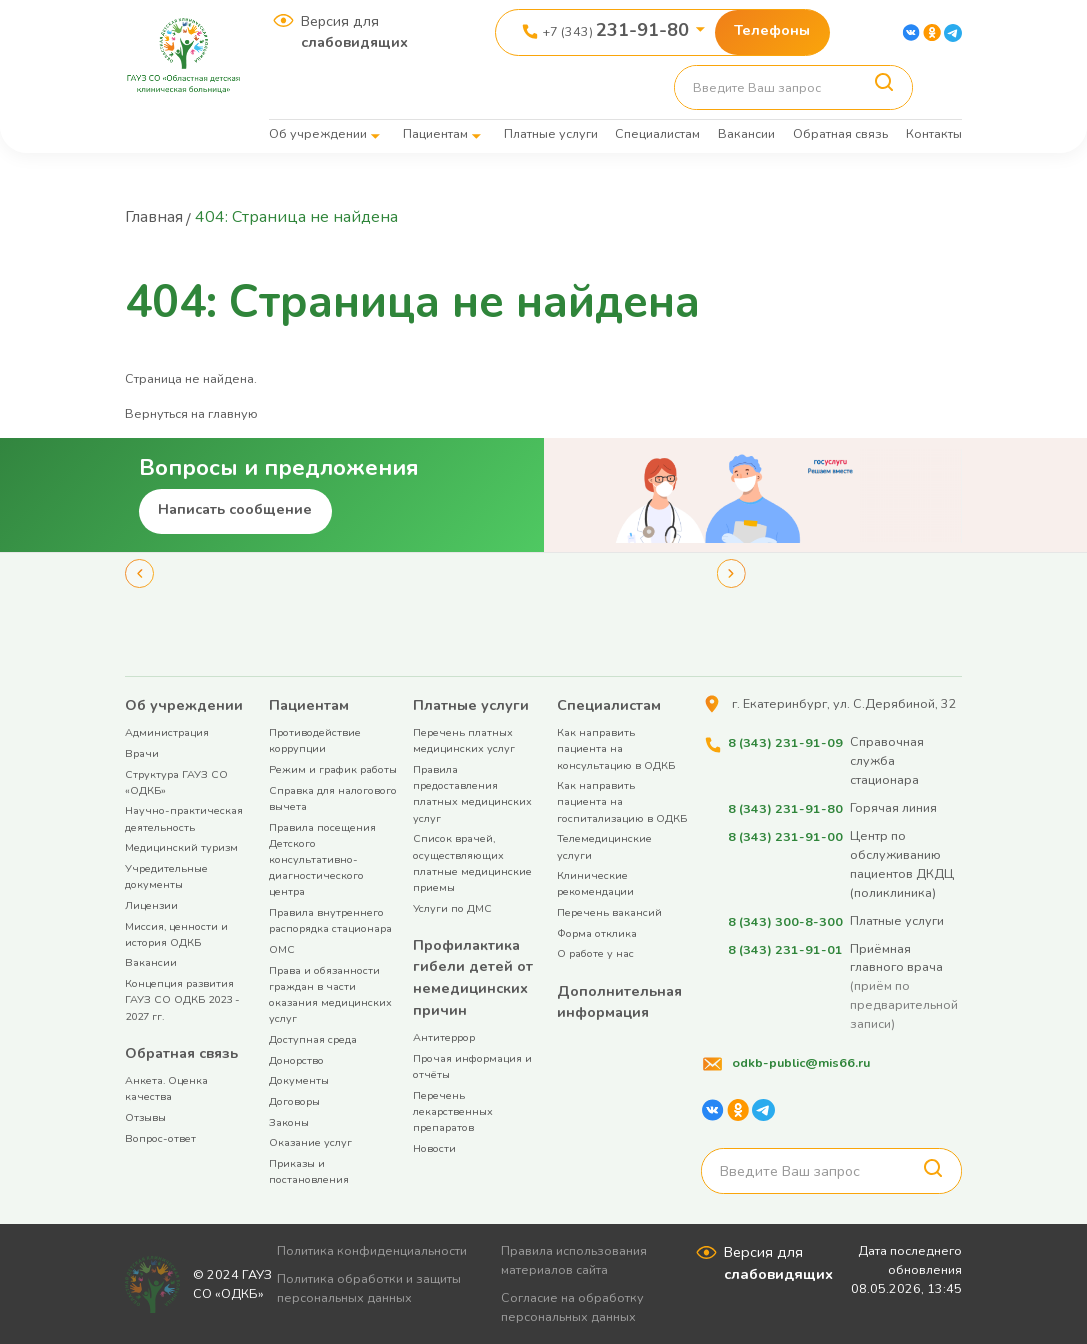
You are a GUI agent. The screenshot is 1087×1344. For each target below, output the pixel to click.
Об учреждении (318, 133)
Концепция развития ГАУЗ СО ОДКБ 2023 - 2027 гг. (182, 998)
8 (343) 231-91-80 (784, 806)
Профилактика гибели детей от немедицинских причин (473, 976)
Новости (434, 1147)
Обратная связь (840, 133)
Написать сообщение (235, 508)
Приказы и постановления (309, 1170)
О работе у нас (595, 952)
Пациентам (435, 133)
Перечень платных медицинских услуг (464, 739)
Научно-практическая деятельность (184, 817)
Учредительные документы (166, 875)
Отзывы (145, 1116)
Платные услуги (551, 133)
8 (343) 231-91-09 (784, 740)
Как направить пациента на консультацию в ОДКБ (616, 747)
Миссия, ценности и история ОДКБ (176, 933)
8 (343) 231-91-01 (784, 946)
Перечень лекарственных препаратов (453, 1110)
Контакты (934, 133)
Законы (289, 1121)
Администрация (167, 731)
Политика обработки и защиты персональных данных (370, 1287)
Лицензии (151, 904)
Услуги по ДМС (452, 907)
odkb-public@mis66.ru (800, 1060)
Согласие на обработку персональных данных (574, 1306)
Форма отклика (597, 932)
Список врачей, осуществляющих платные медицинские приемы (472, 862)
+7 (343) (616, 30)
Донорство (296, 1059)
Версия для (354, 32)
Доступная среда (313, 1038)
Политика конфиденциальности (373, 1249)
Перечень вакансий (609, 911)
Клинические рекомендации (595, 882)
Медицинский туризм (181, 846)
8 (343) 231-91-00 (784, 834)
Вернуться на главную (191, 412)
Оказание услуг (310, 1141)
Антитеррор (444, 1036)
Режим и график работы (333, 768)
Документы (299, 1079)
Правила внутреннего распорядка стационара (330, 919)
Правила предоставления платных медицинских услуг (472, 793)
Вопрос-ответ (160, 1137)
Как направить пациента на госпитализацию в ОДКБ (622, 800)
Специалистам (657, 133)
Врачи (142, 752)
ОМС (282, 948)
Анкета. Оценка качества (166, 1087)
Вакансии (746, 133)
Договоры (294, 1100)
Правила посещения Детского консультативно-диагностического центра (322, 859)
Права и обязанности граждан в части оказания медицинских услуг (330, 994)
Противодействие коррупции (315, 739)
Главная (155, 217)
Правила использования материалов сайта (576, 1259)
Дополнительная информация (619, 1001)
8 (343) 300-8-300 (784, 918)
